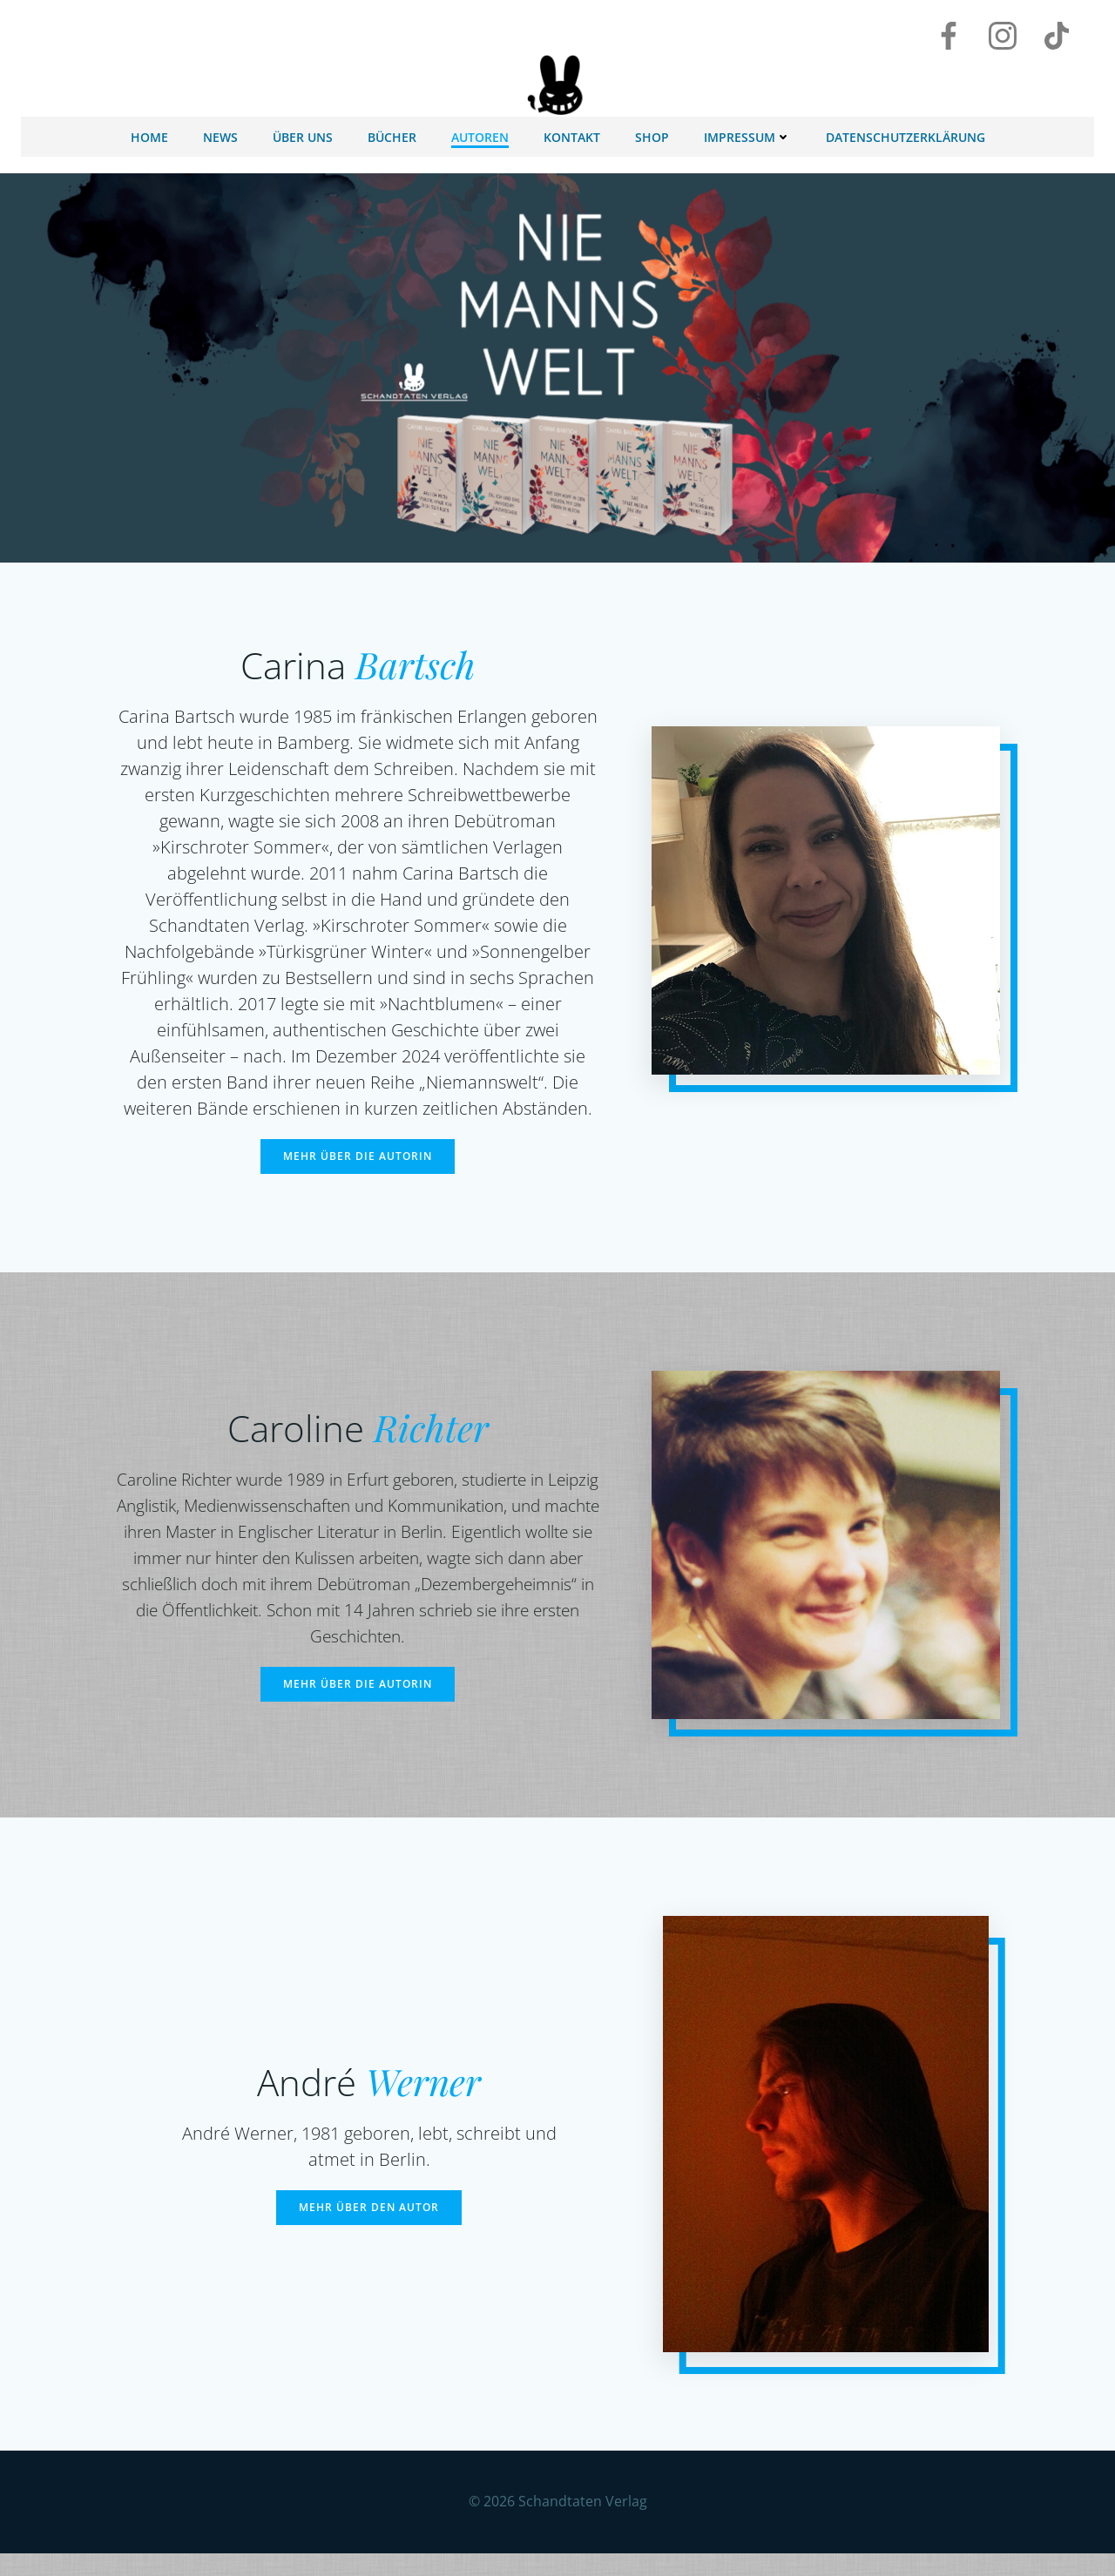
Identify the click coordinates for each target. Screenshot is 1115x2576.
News (220, 133)
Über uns (303, 133)
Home (149, 133)
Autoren (480, 133)
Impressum (747, 133)
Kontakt (572, 133)
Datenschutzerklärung (905, 133)
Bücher (392, 133)
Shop (652, 133)
